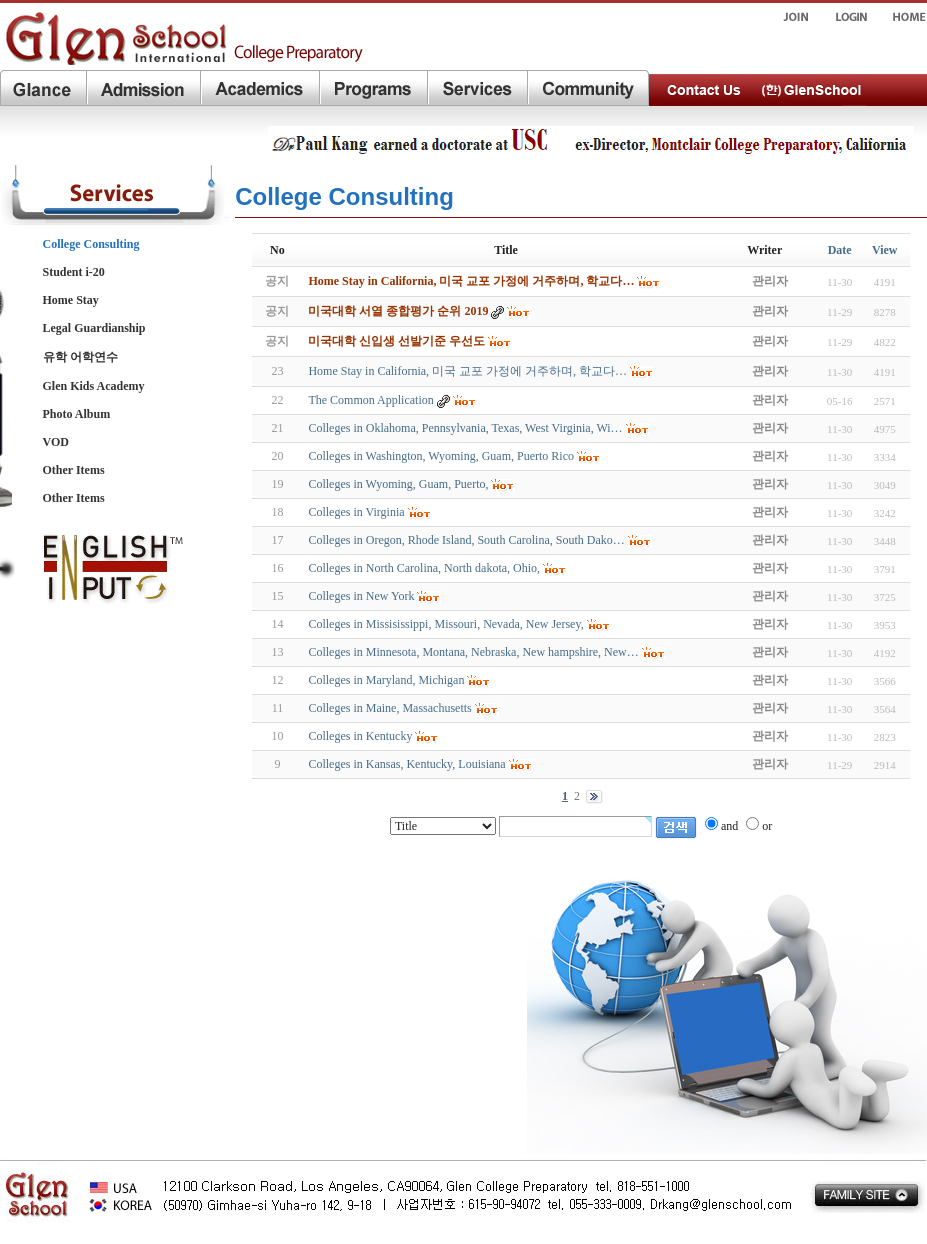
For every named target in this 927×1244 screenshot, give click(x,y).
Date (840, 250)
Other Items (74, 470)
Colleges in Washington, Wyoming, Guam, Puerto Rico (441, 456)
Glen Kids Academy (94, 386)
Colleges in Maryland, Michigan (386, 680)
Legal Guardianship (94, 328)
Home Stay (71, 300)
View (885, 250)
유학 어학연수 (80, 357)
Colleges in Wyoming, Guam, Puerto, (398, 484)
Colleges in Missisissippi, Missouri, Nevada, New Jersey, (445, 624)
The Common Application (370, 400)
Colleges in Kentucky (360, 736)
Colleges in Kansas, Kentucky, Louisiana (406, 764)
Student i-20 (74, 272)
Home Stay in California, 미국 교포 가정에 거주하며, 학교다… (467, 371)
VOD (56, 442)
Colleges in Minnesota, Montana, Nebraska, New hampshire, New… (473, 652)
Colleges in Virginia (356, 512)
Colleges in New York (361, 596)
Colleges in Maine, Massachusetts (389, 708)
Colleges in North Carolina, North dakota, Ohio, (424, 568)
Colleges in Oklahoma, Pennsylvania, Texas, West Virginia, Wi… (465, 428)
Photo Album (77, 414)
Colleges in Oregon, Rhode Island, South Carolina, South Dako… (466, 540)
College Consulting (91, 244)
